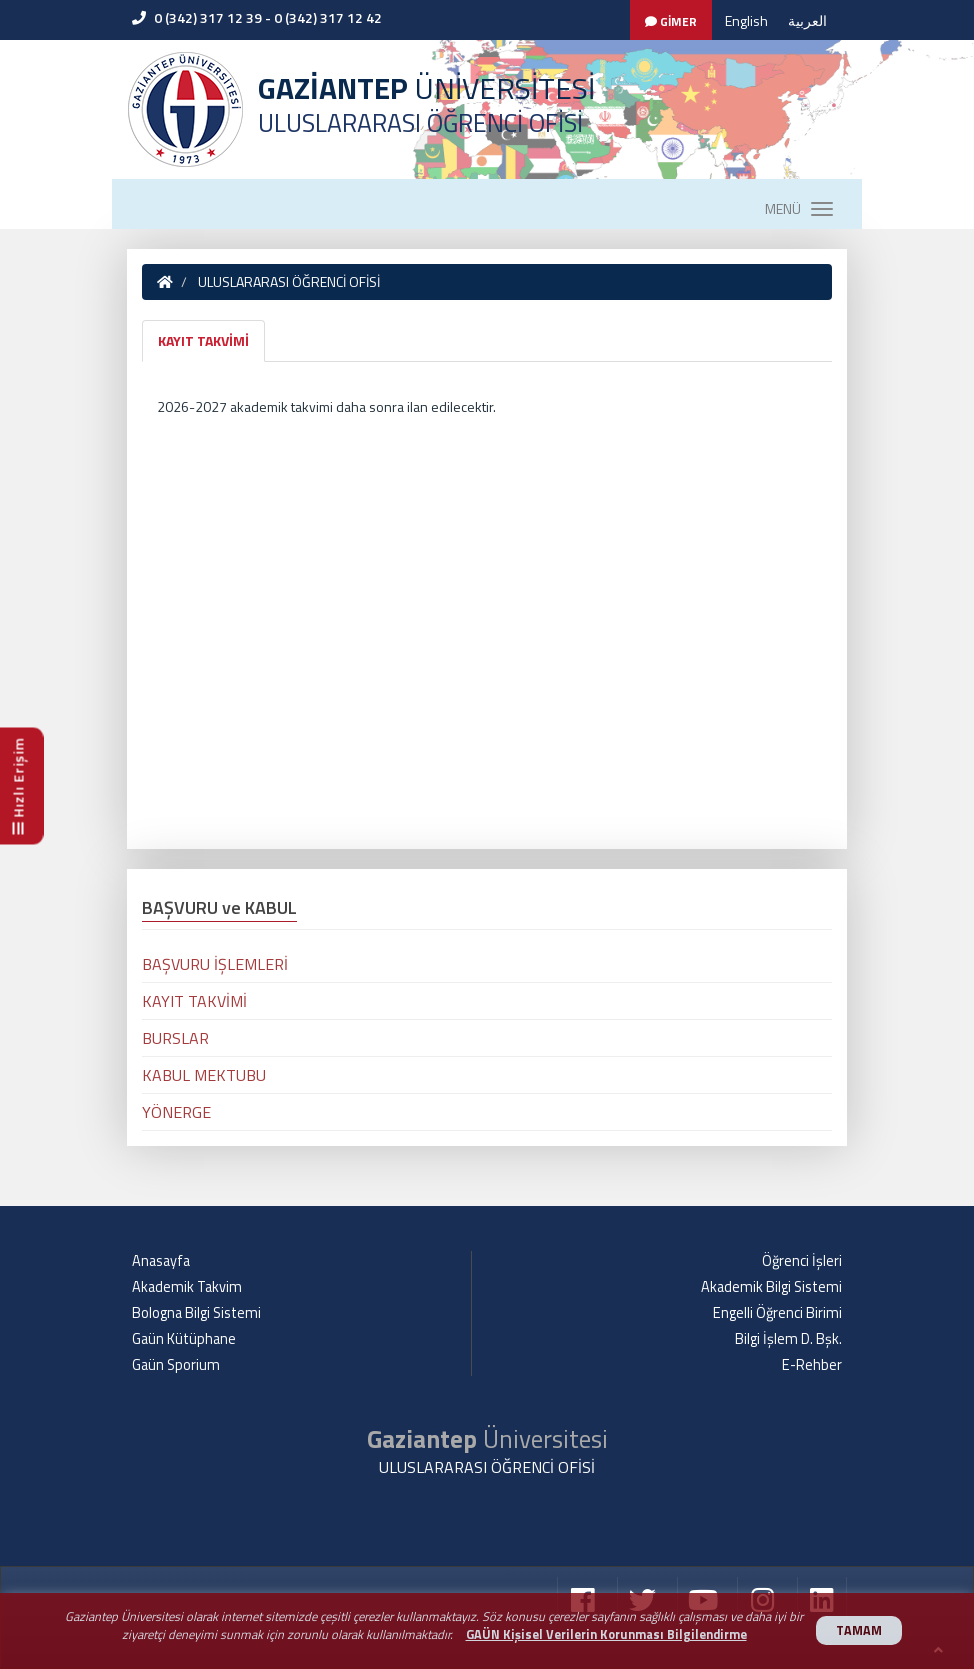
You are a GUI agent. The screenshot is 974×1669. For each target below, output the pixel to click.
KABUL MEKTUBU (204, 1075)
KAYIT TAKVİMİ (203, 340)
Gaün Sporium (176, 1365)
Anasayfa (161, 1261)
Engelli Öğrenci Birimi (777, 1313)
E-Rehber (812, 1365)
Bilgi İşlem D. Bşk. (788, 1339)
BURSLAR (175, 1038)
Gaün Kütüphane (184, 1339)
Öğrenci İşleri (802, 1261)
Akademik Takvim (187, 1287)
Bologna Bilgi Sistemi (196, 1313)
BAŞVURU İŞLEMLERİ (215, 964)
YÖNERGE (176, 1112)
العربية (807, 20)
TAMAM (859, 1630)
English (746, 20)
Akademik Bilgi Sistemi (771, 1287)
